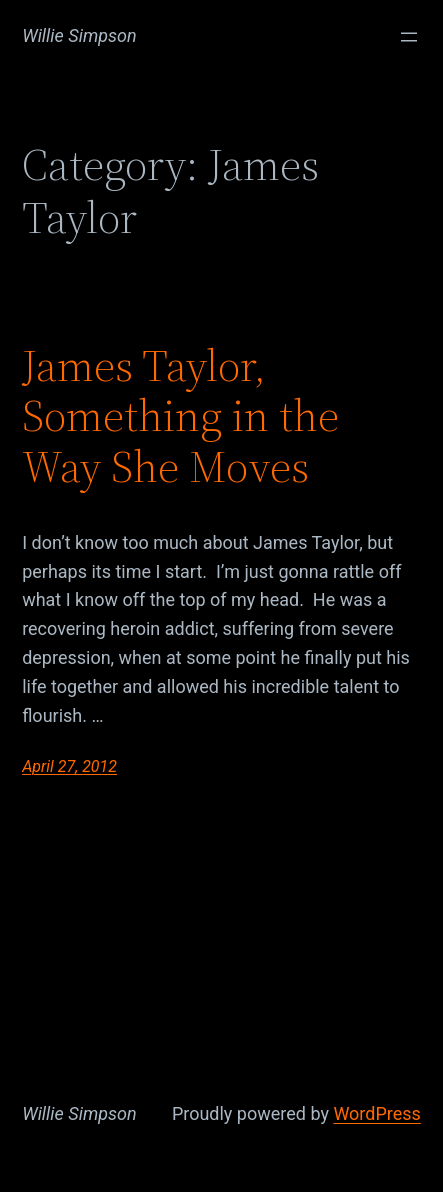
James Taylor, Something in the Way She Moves (180, 417)
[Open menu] (409, 37)
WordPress (376, 1113)
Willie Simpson (79, 35)
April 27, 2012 (69, 766)
